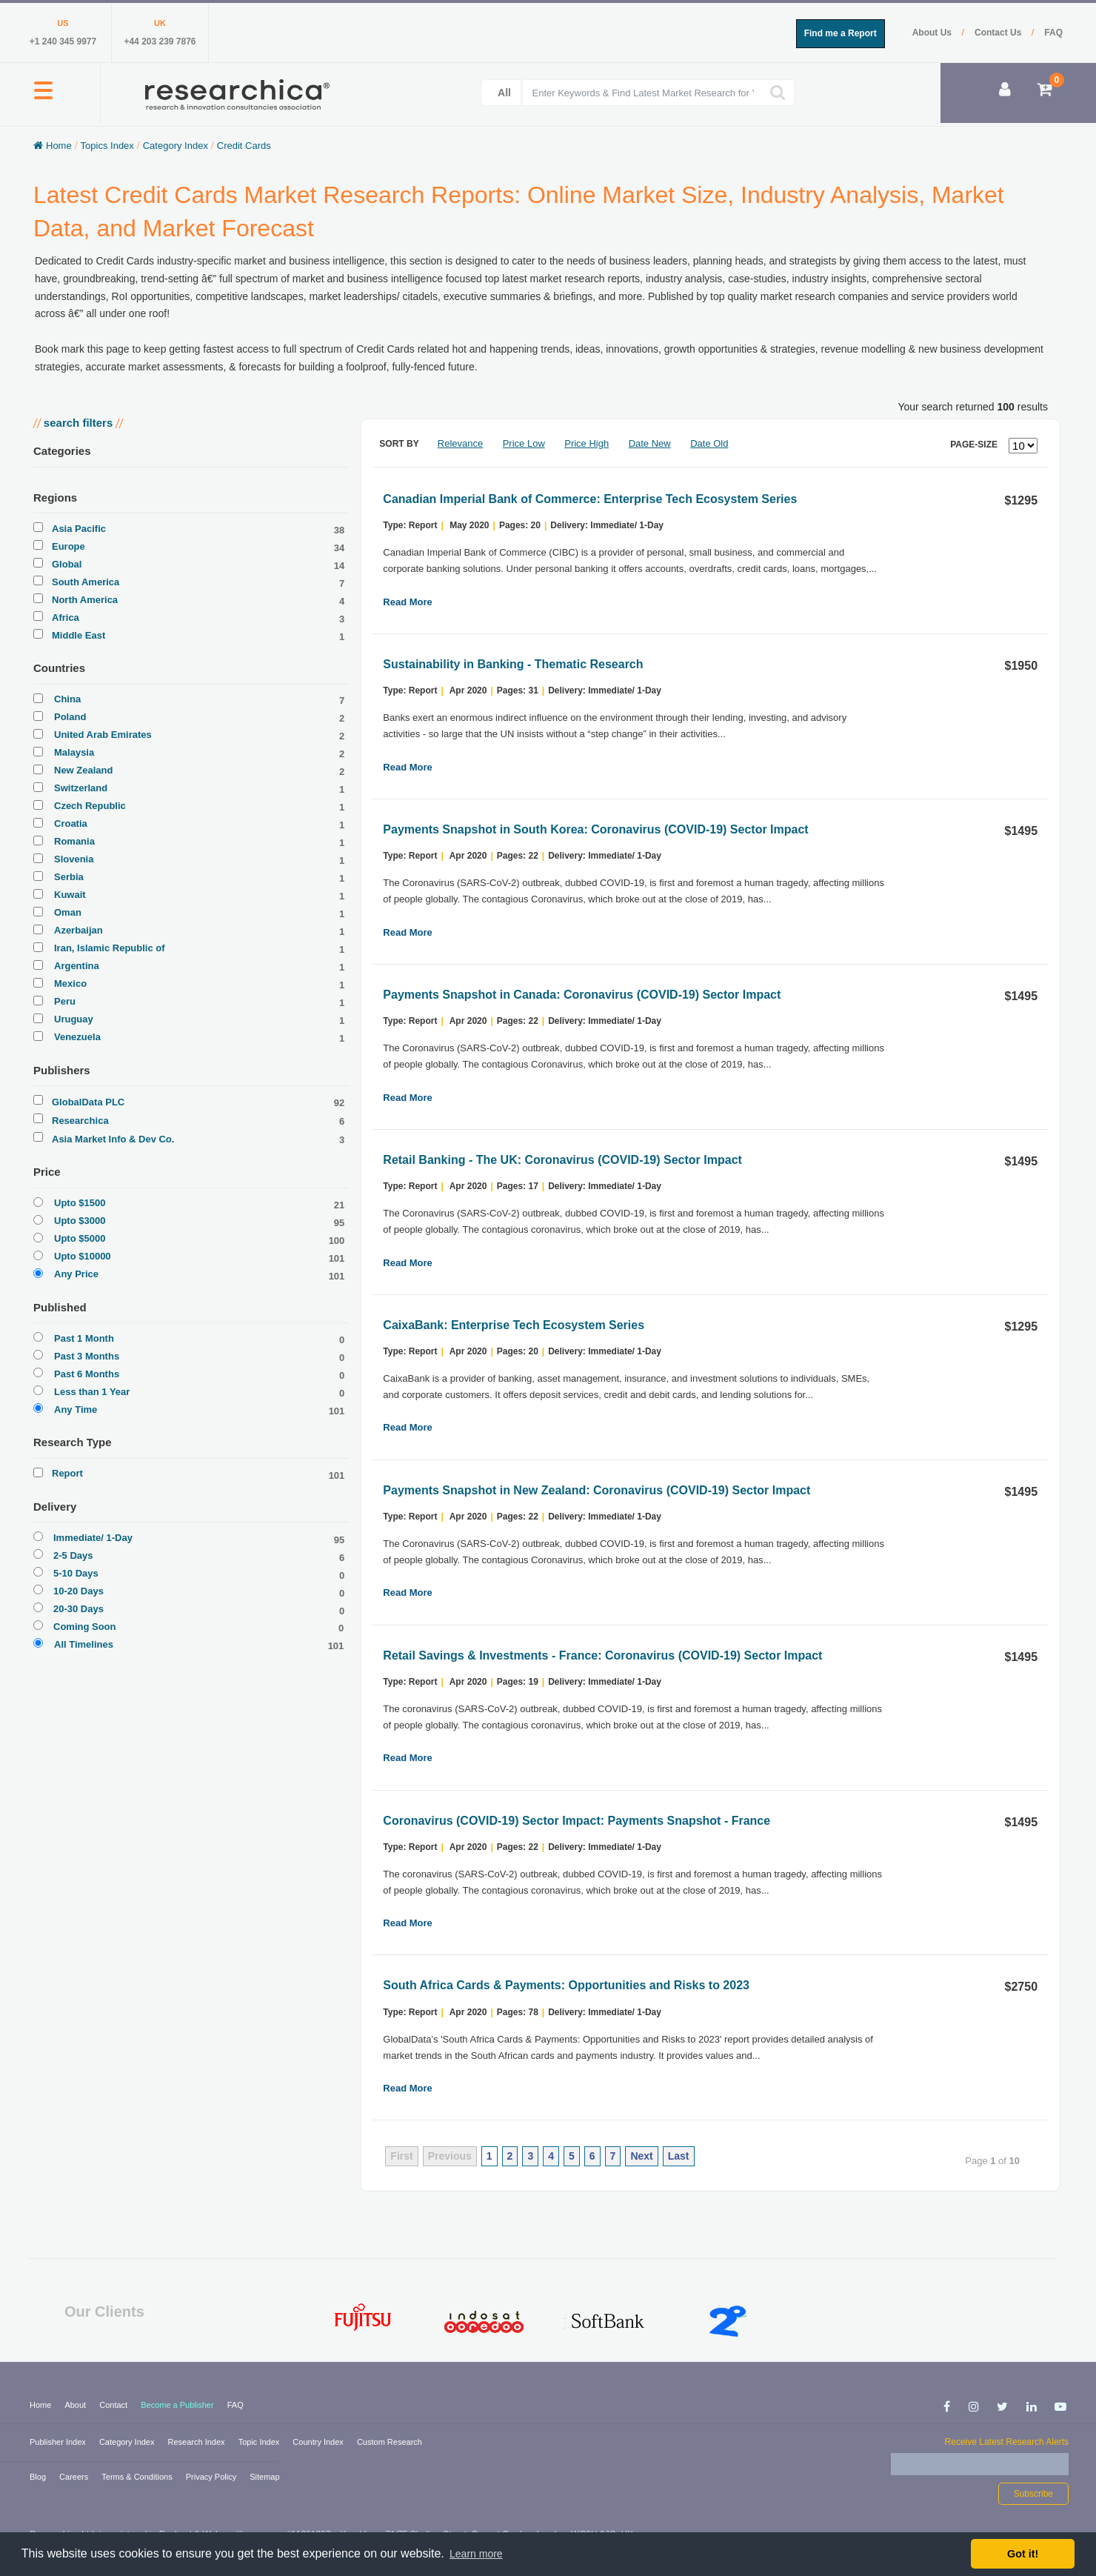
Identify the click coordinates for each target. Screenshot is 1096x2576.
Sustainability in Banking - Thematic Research (513, 664)
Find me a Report (840, 33)
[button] (43, 98)
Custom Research (389, 2441)
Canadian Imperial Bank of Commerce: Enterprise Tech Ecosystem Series (590, 499)
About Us (933, 32)
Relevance (460, 443)
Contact (114, 2404)
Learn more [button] (476, 2554)
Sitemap (264, 2476)
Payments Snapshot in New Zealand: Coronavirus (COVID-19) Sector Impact (596, 1490)
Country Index (319, 2441)
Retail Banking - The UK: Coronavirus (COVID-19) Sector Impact (562, 1160)
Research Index (197, 2441)
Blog (39, 2476)
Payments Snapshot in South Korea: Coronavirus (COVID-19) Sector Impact (595, 829)
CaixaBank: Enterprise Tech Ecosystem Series (513, 1325)
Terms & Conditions (137, 2476)
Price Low (524, 443)
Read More (407, 602)
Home (41, 2404)
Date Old (709, 443)
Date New (650, 443)
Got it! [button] (1022, 2554)
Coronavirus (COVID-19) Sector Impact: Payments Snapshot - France (576, 1820)
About (76, 2404)
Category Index (128, 2441)
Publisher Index (59, 2441)
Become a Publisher (178, 2404)
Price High (586, 443)
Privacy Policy (212, 2476)
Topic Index (260, 2441)
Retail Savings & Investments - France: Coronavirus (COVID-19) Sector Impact (602, 1655)
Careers (74, 2476)
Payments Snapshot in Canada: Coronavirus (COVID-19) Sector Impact (582, 994)
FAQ (1053, 32)
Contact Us (999, 32)
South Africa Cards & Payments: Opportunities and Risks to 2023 (566, 1985)
